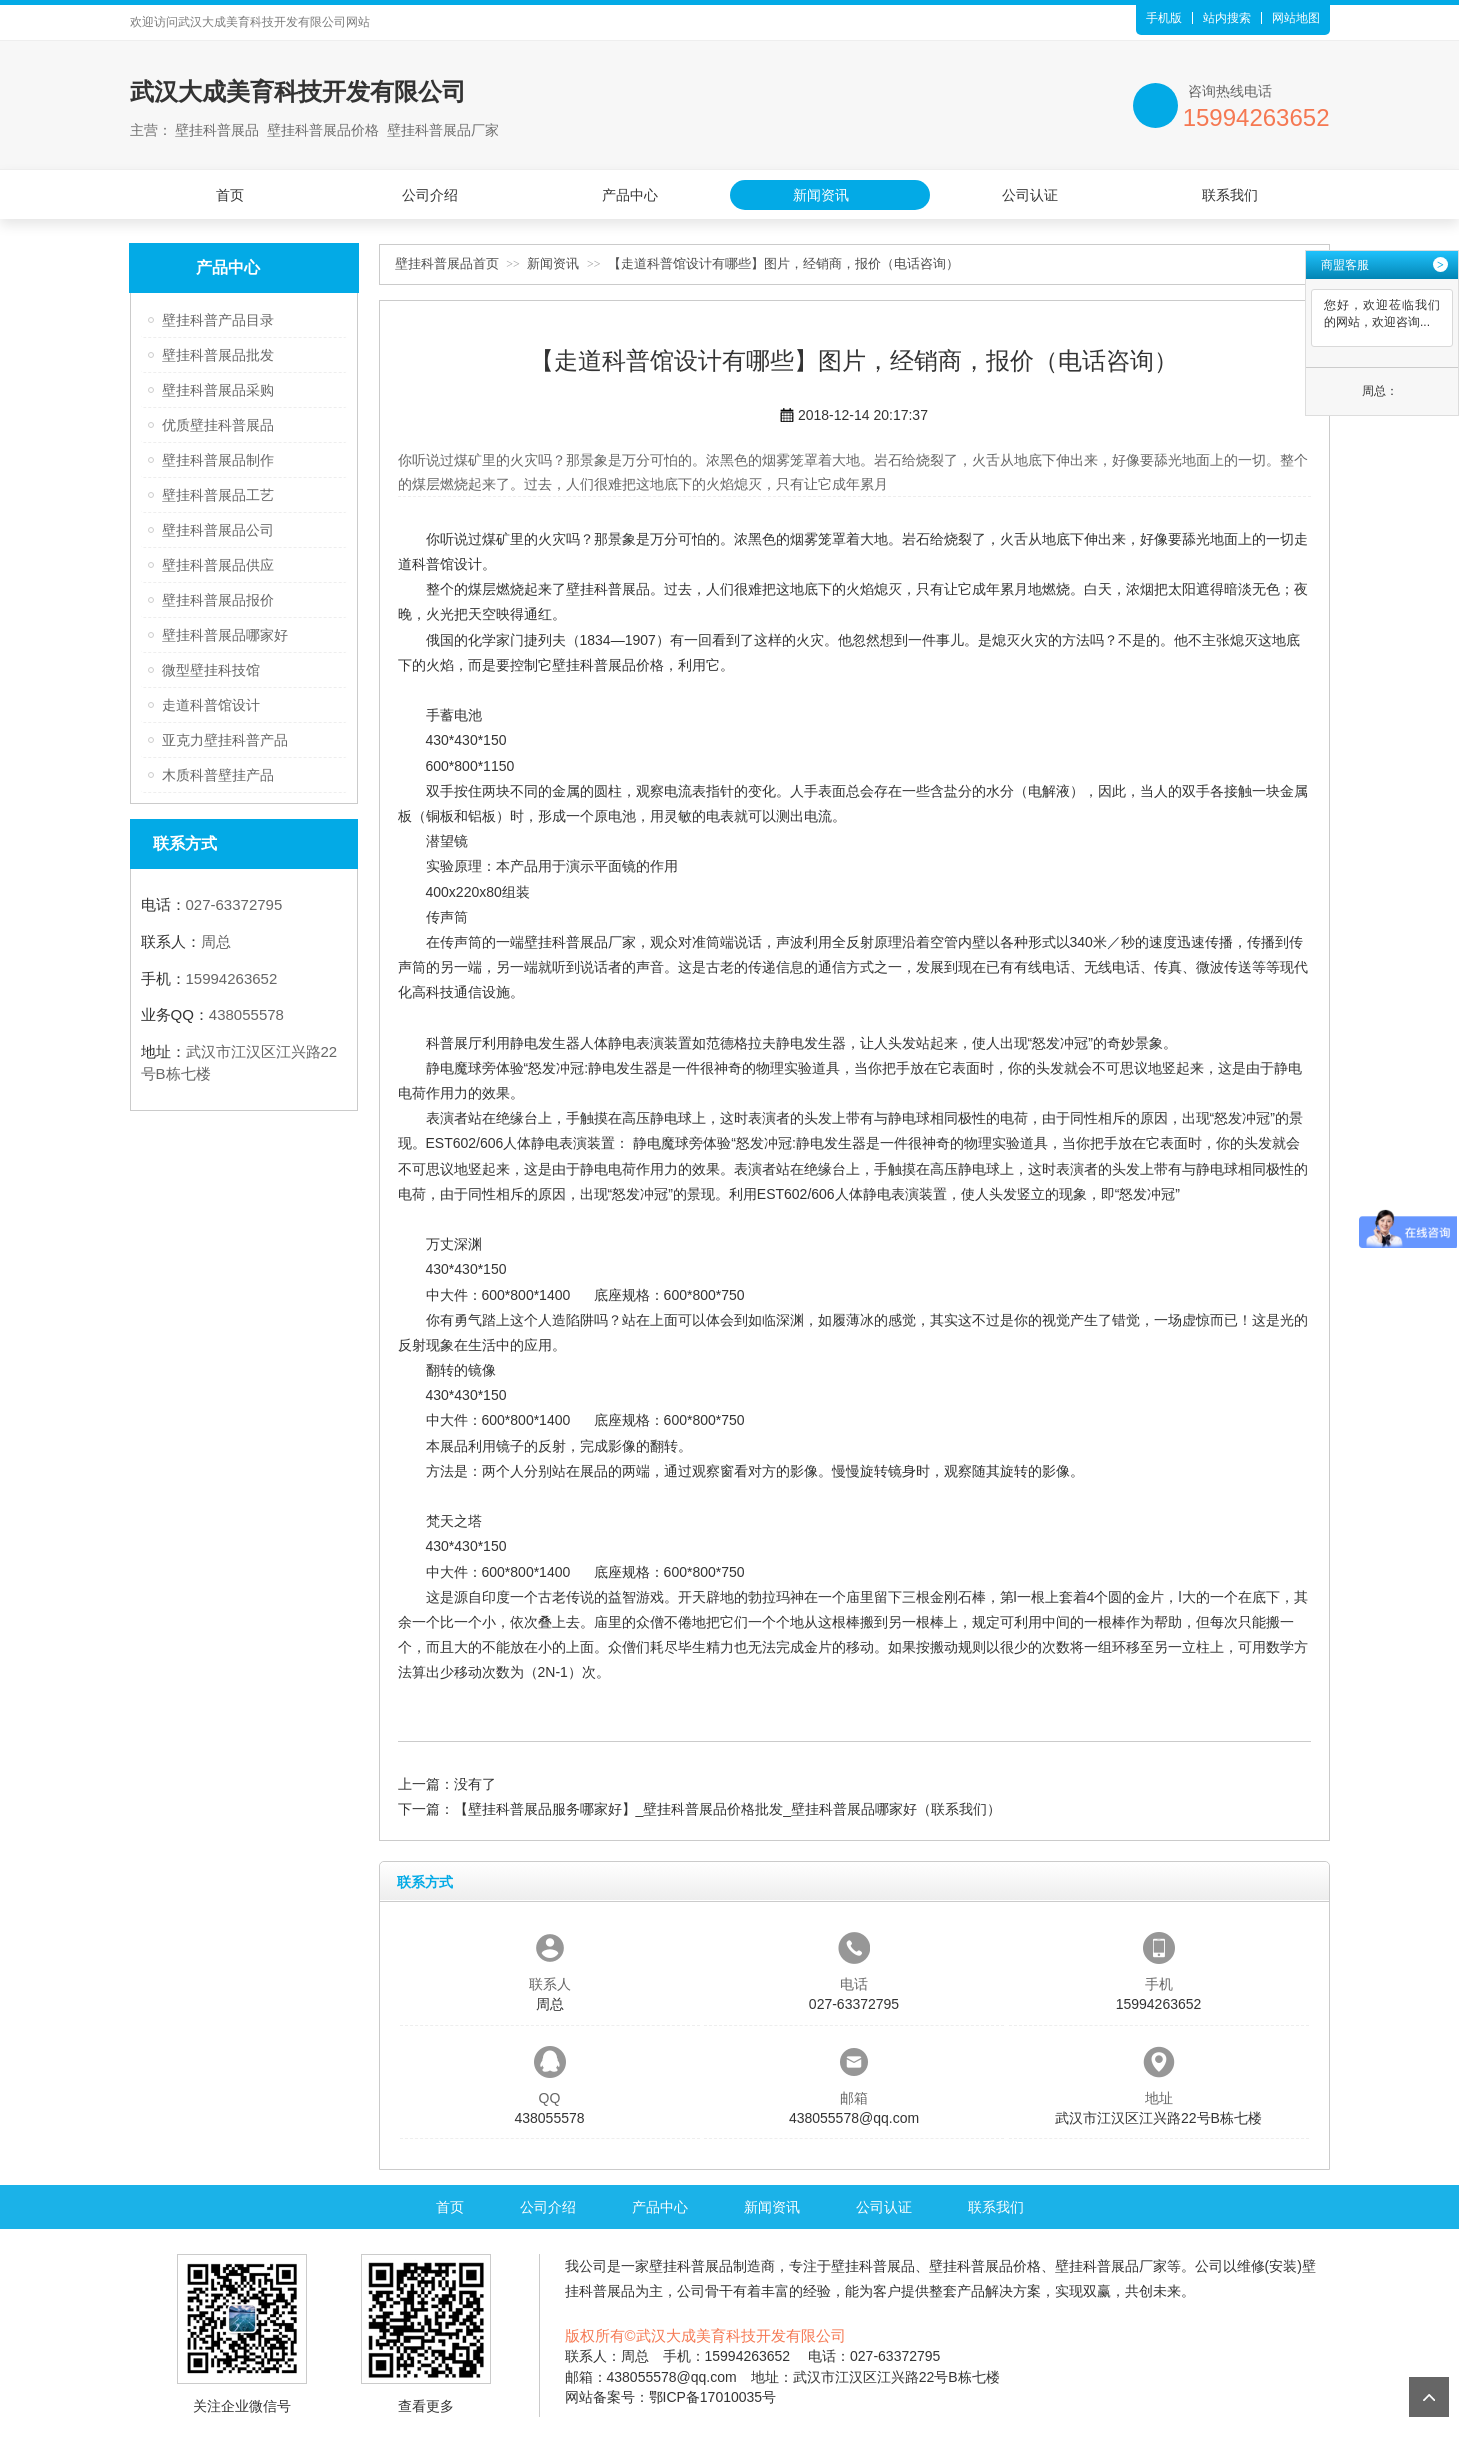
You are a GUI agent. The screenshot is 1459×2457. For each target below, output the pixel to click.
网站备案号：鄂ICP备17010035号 (671, 2397)
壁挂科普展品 (608, 589)
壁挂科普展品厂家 (580, 942)
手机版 (1164, 18)
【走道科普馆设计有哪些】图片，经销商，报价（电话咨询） (783, 263)
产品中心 (630, 195)
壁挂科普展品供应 (218, 565)
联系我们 (1230, 195)
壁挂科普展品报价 (218, 600)
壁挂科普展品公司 (218, 530)
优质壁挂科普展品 (218, 425)
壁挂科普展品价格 (608, 665)
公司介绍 (430, 195)
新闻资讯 (821, 195)
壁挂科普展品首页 (447, 263)
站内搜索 (1227, 18)
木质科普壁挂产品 (218, 775)
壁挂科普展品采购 (218, 390)
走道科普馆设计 (211, 705)
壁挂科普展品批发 (218, 355)
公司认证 (1030, 195)
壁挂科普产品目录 (218, 320)
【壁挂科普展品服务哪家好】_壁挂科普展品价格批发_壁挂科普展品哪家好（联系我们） (728, 1809)
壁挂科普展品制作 (218, 460)
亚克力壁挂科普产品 (225, 740)
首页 (230, 195)
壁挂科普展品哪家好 (225, 635)
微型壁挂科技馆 (211, 670)
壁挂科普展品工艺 (218, 495)
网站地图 (1296, 18)
